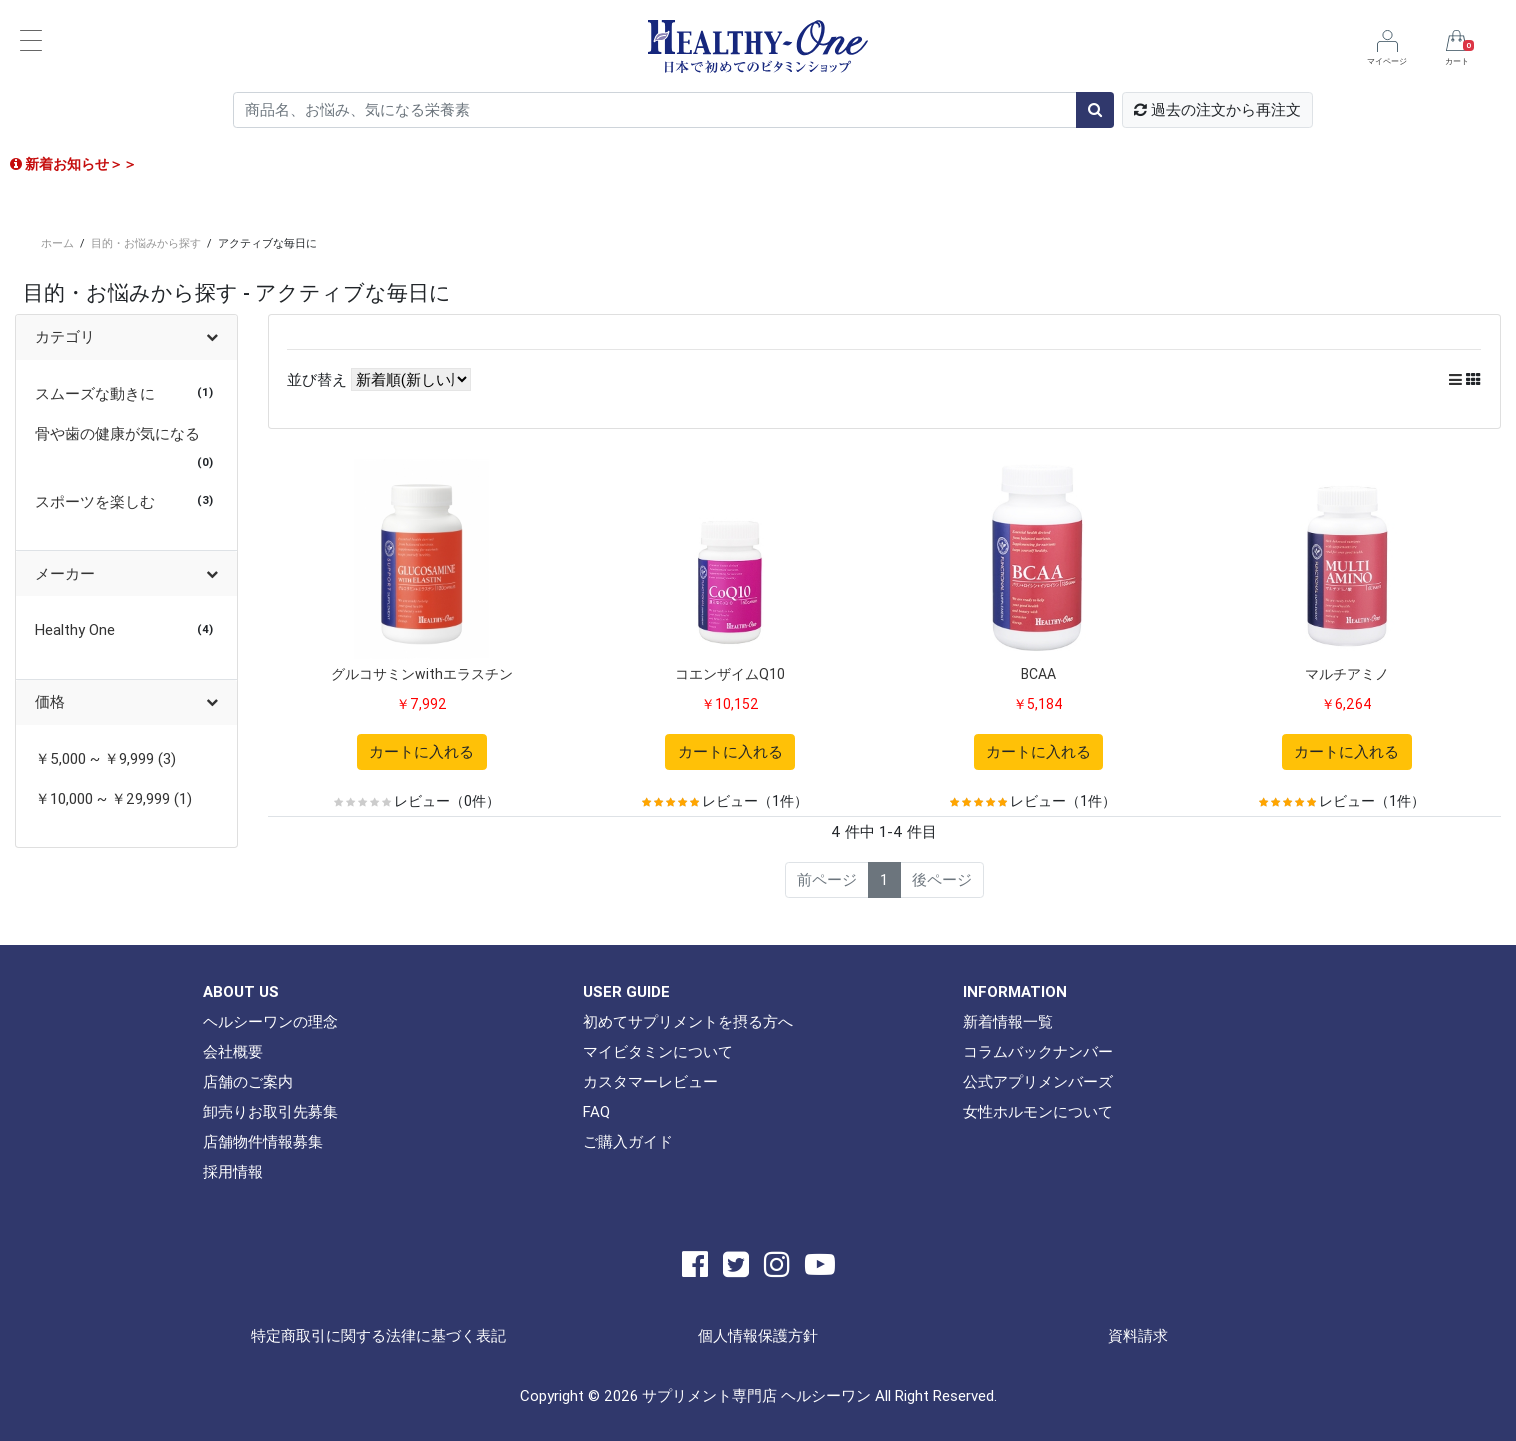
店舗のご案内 (248, 1081)
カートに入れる (421, 751)
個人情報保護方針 (758, 1335)
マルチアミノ (1347, 674)
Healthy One (75, 629)
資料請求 (1138, 1335)
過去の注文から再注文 (1217, 109)
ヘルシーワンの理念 (270, 1021)
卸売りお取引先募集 (270, 1111)
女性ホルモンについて (1038, 1111)
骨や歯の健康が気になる (117, 433)
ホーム (57, 243)
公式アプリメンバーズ (1038, 1081)
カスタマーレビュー (650, 1081)
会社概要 (233, 1051)
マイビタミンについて (658, 1051)
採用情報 (233, 1171)
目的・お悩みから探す (146, 243)
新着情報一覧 (1008, 1021)
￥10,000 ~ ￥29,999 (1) (113, 798)
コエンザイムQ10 (730, 674)
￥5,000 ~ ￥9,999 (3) (105, 758)
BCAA (1038, 674)
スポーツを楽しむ (95, 501)
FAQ (596, 1111)
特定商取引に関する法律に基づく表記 (378, 1335)
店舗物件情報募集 (263, 1141)
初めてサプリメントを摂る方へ (688, 1021)
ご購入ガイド (628, 1141)
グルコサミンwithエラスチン (422, 674)
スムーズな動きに (95, 393)
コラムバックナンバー (1038, 1051)
